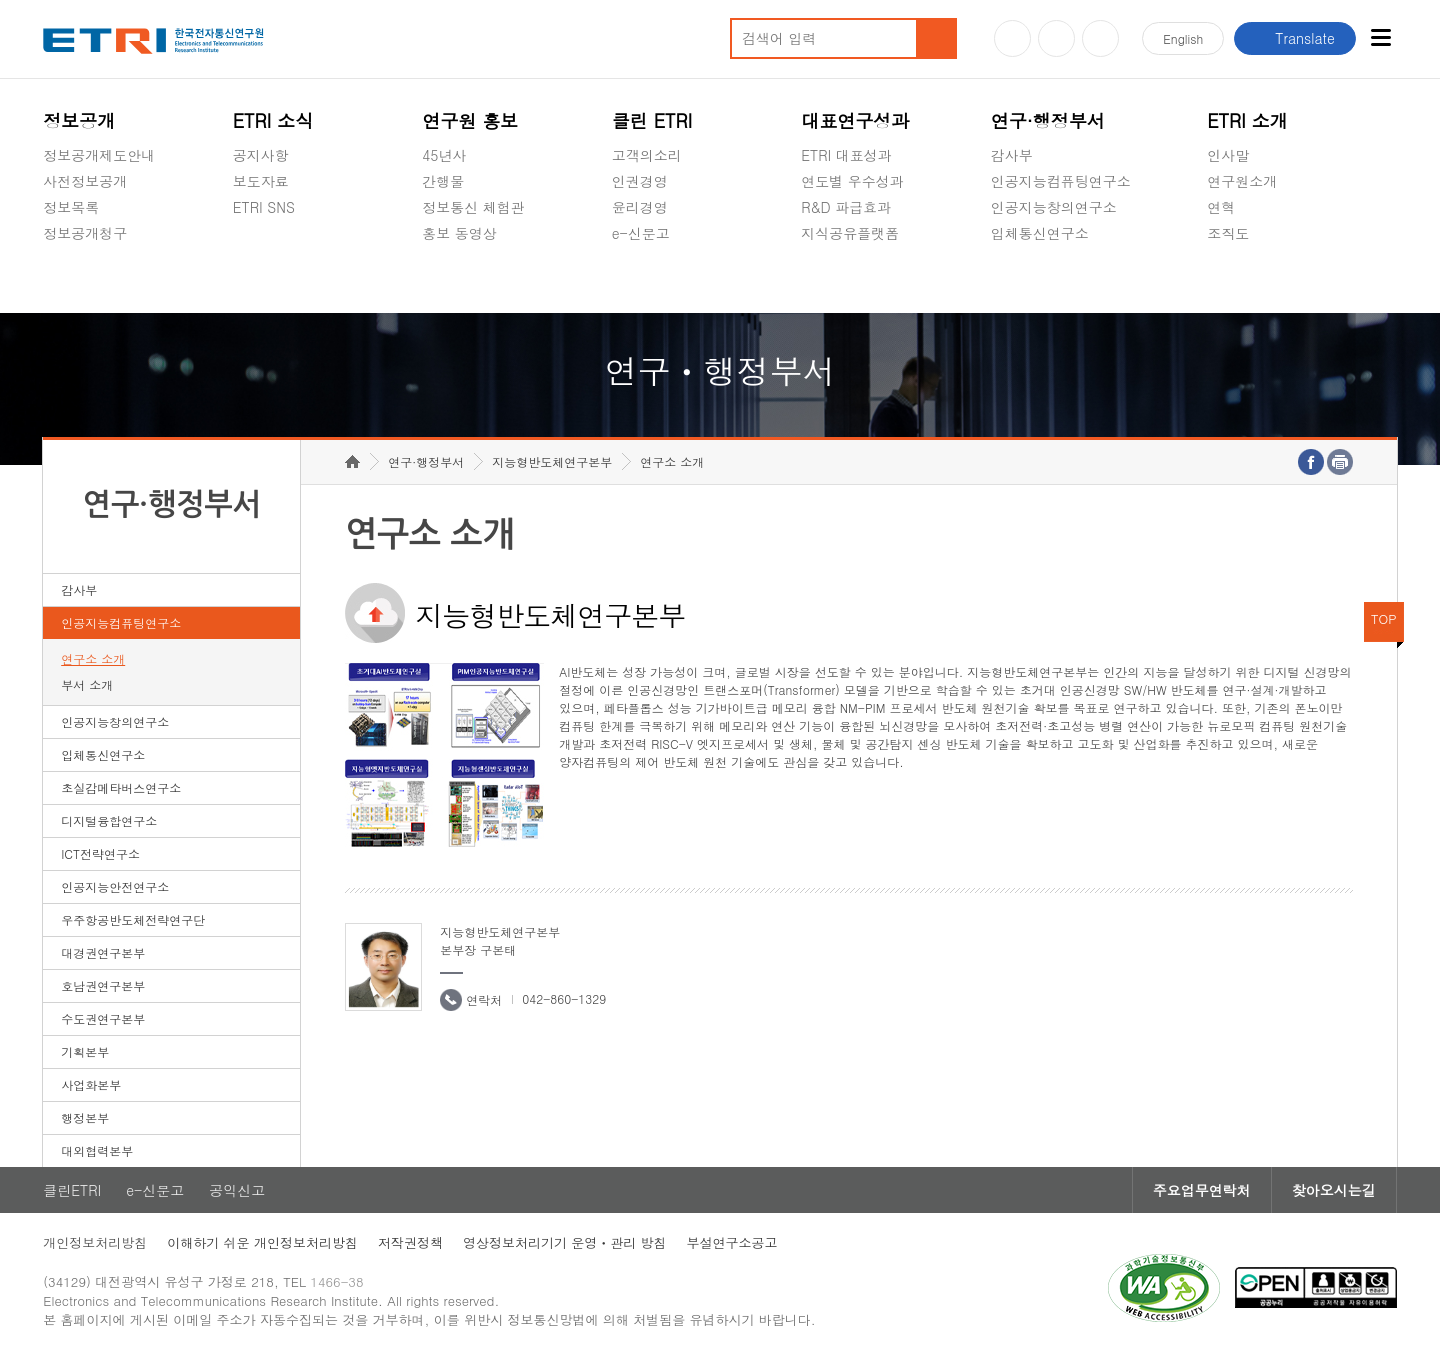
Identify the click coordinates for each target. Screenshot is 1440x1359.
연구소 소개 (93, 658)
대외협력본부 (97, 1150)
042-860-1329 (564, 998)
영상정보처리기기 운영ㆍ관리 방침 (565, 1242)
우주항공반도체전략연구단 (133, 919)
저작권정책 (410, 1242)
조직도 (1228, 233)
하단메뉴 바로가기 (0, 0)
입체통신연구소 (1040, 233)
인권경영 (640, 181)
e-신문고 (641, 233)
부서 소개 (87, 684)
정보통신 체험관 (473, 207)
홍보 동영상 (459, 233)
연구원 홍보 (470, 120)
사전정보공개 (85, 181)
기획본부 (85, 1051)
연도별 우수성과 (852, 181)
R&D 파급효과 (846, 207)
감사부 (1012, 155)
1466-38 (336, 1281)
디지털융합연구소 (109, 820)
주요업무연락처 (1202, 1190)
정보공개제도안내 (99, 155)
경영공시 (71, 280)
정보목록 (71, 207)
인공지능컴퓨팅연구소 (1061, 181)
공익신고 (640, 280)
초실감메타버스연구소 (1061, 280)
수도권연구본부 (103, 1018)
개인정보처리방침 (95, 1242)
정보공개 (79, 120)
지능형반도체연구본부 (552, 461)
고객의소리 (647, 155)
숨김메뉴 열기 (53, 257)
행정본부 (85, 1117)
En (1183, 38)
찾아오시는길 (1334, 1190)
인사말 (1228, 155)
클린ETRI (72, 1190)
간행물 (443, 181)
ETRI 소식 (273, 120)
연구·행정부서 (1048, 120)
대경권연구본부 (103, 952)
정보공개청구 (85, 233)
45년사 (444, 155)
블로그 (1056, 38)
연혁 (1221, 207)
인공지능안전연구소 (115, 886)
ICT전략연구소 (100, 853)
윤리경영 (640, 207)
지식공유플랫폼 (850, 233)
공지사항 (261, 155)
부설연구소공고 (732, 1242)
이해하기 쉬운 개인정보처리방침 (262, 1242)
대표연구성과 (855, 120)
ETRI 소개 (1247, 120)
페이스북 (1100, 38)
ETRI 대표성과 (846, 155)
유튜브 (1012, 38)
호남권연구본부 (103, 985)
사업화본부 (91, 1084)
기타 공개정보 (1251, 280)
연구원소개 (1242, 181)
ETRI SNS (264, 207)
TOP (1384, 618)
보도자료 (261, 181)
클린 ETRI (652, 120)
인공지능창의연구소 (1054, 207)
